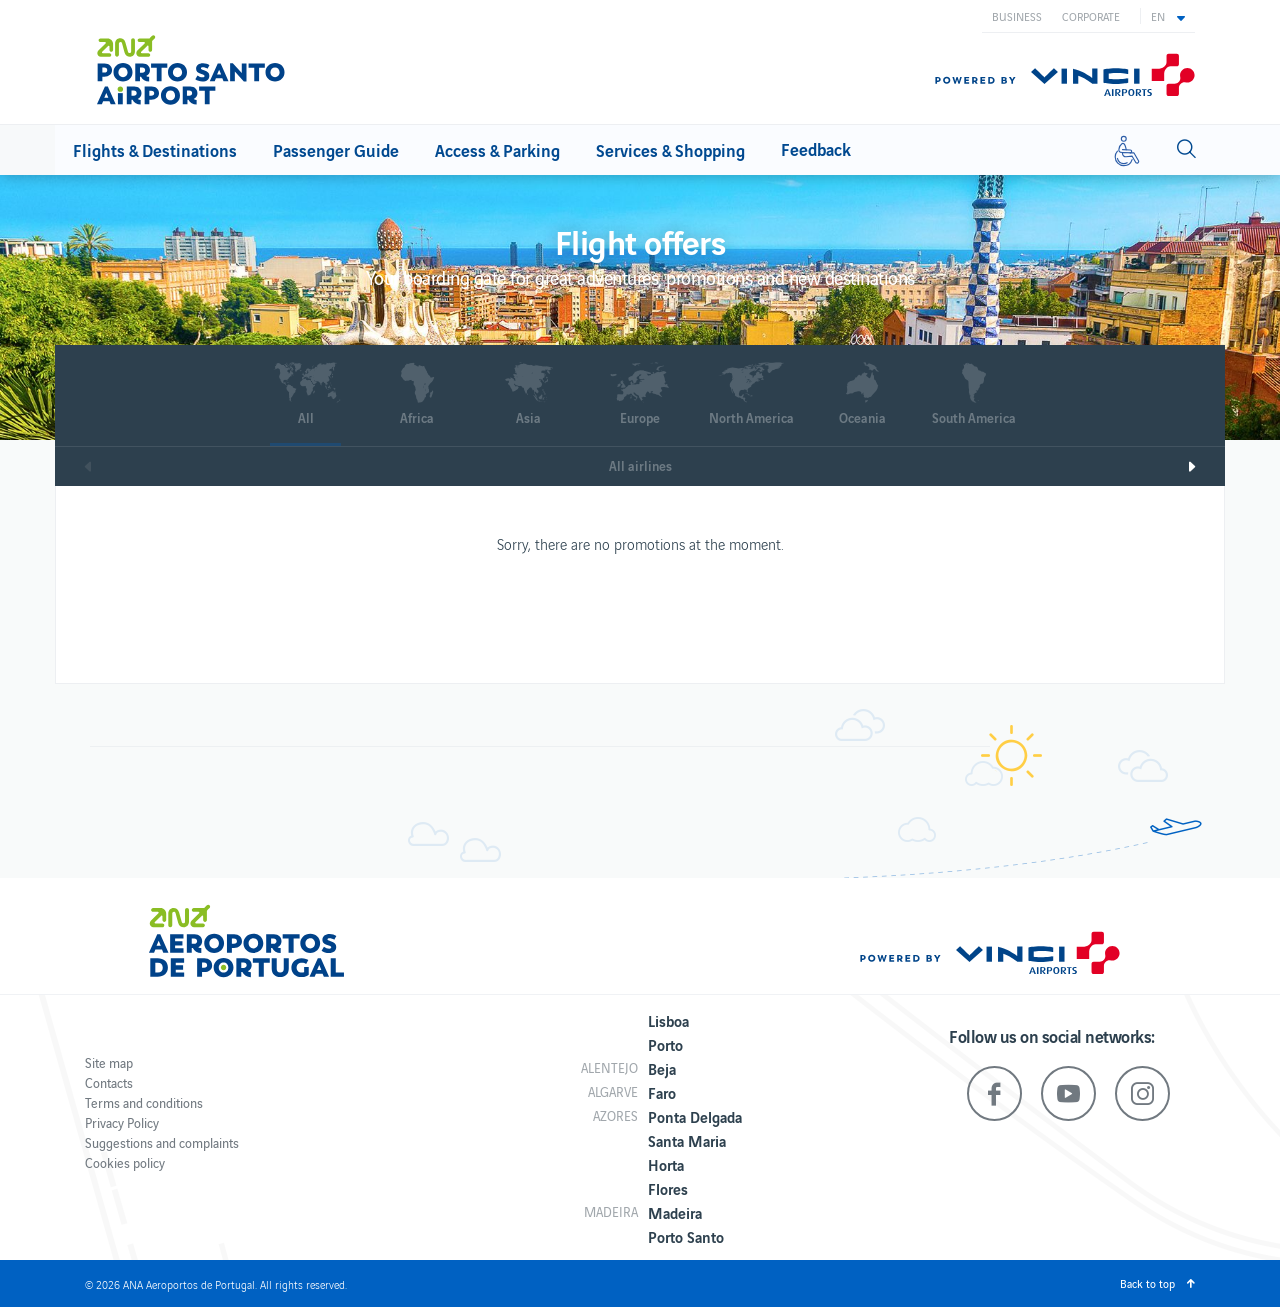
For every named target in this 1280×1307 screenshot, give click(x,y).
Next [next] (1206, 466)
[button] (1168, 16)
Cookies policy (125, 1162)
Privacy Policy (122, 1122)
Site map (109, 1062)
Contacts (109, 1082)
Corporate (1091, 16)
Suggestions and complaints (162, 1142)
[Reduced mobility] (1127, 150)
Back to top (1147, 1283)
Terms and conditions (144, 1102)
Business (1017, 16)
